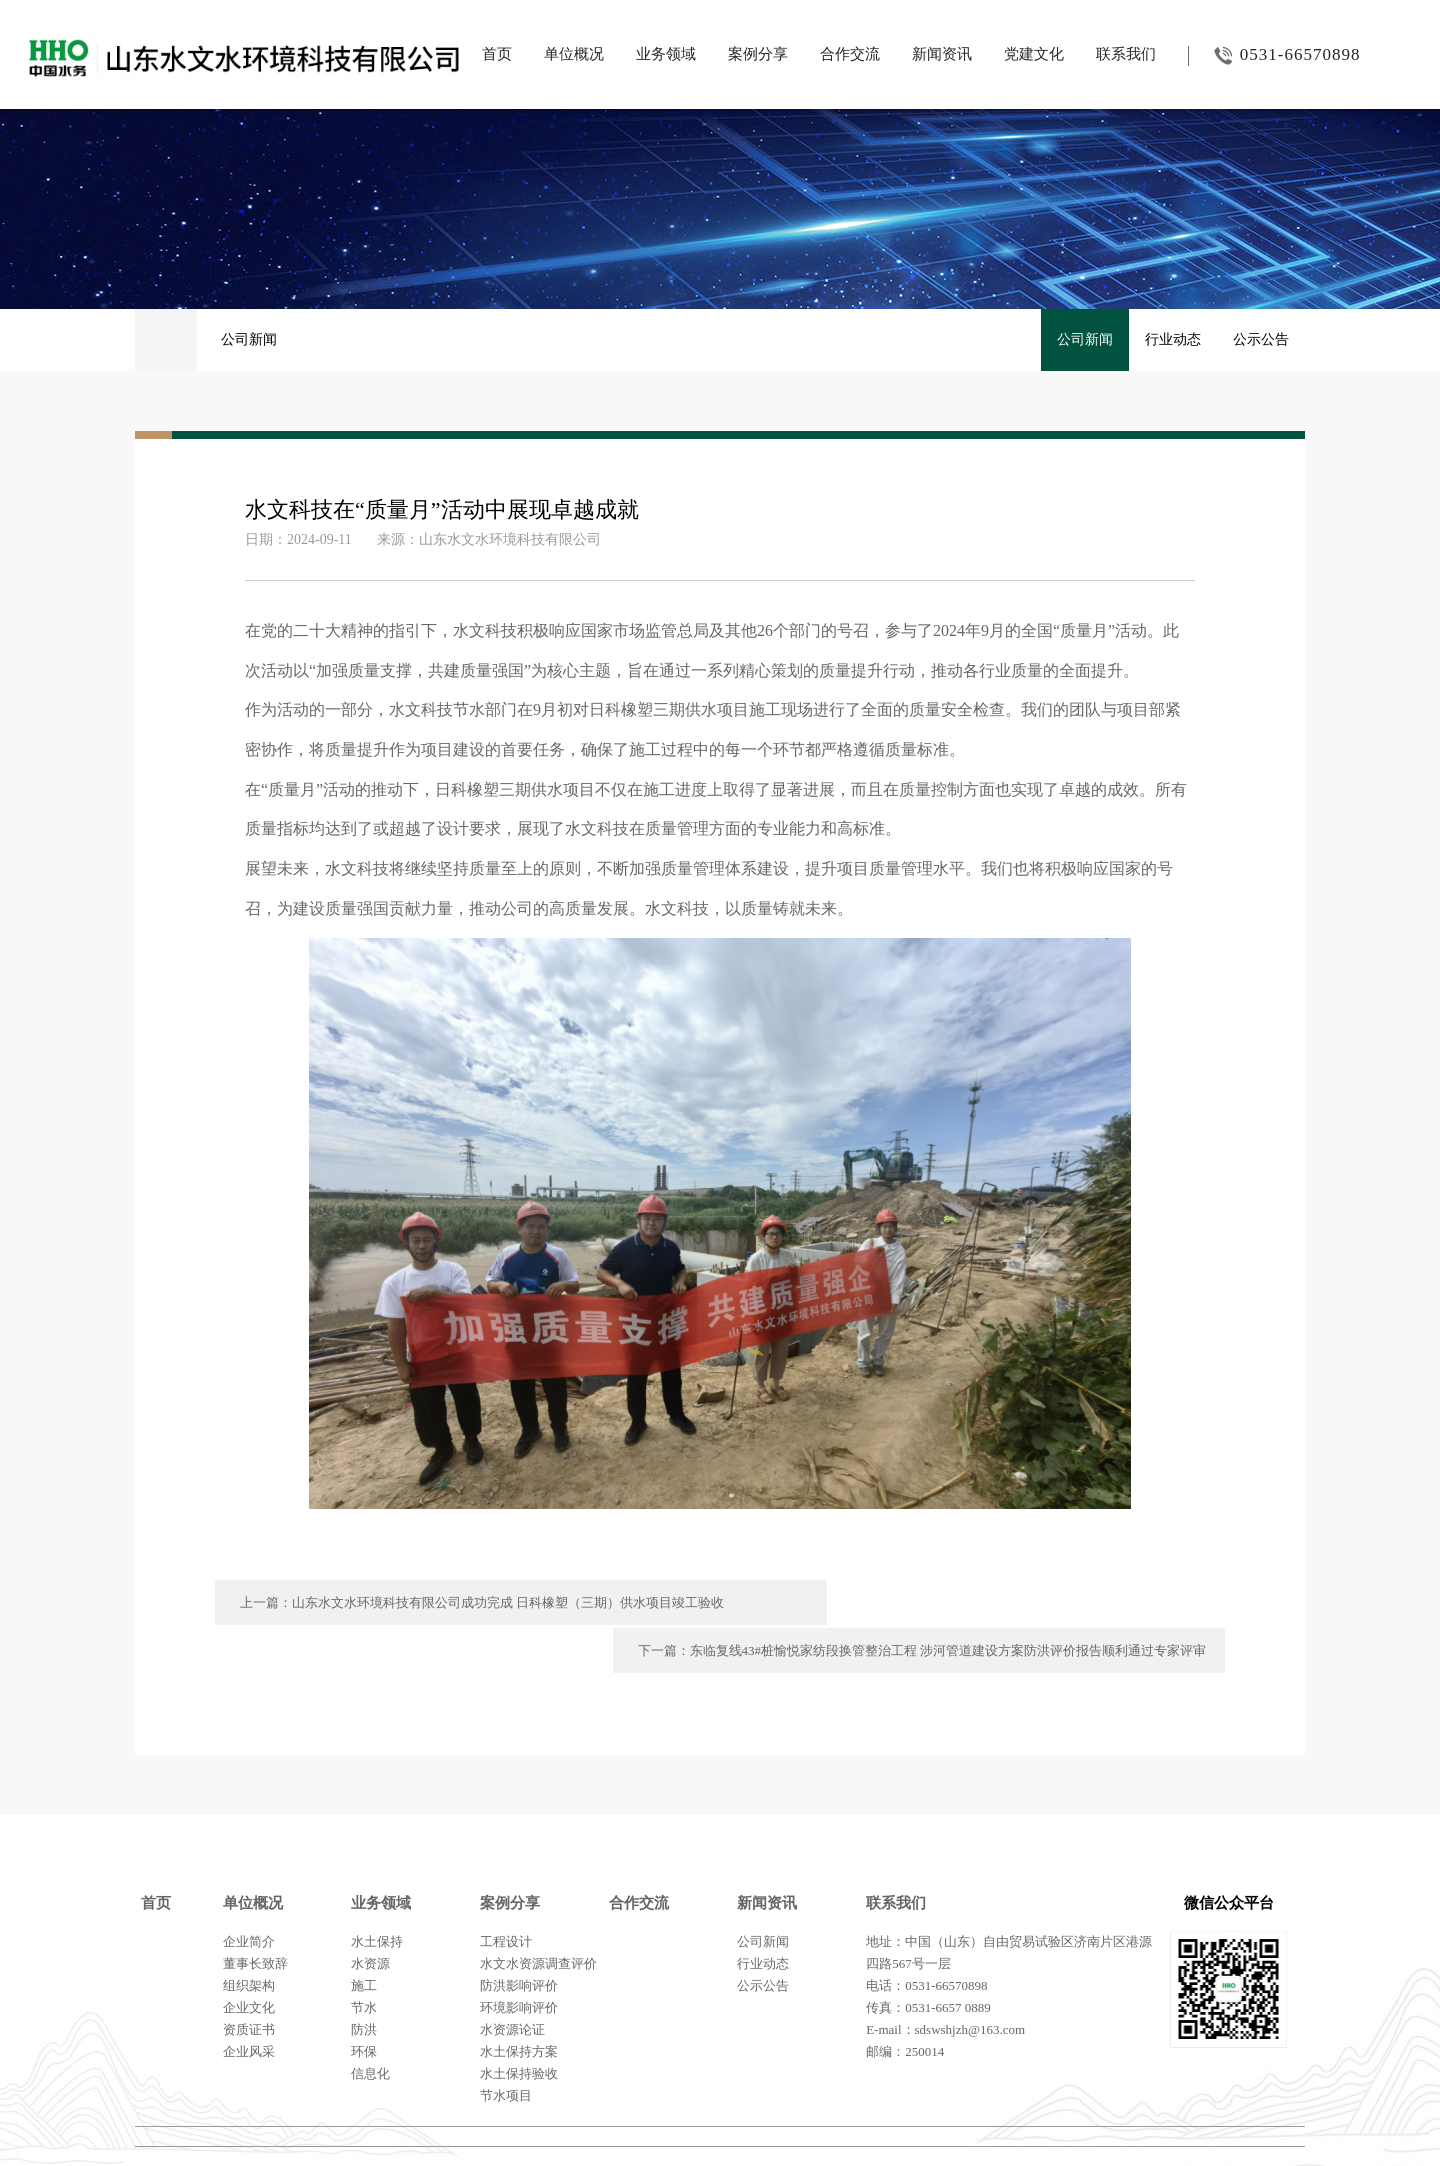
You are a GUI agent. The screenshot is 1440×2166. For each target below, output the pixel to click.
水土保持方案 (519, 2002)
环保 (364, 2002)
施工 (364, 1936)
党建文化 (1034, 54)
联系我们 (1126, 54)
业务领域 (666, 54)
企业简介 (249, 1892)
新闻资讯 (942, 54)
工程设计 (506, 1892)
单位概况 (574, 54)
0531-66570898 (1274, 55)
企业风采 (249, 2002)
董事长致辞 (255, 1914)
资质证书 (249, 1980)
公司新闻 (249, 339)
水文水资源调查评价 (538, 1914)
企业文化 (249, 1958)
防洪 (364, 1980)
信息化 (370, 2024)
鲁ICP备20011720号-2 (1239, 2124)
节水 (364, 1958)
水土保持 (377, 1892)
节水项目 (506, 2046)
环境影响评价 (519, 1958)
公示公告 (1261, 339)
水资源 (370, 1914)
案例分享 (758, 54)
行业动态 (1173, 339)
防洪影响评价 (519, 1936)
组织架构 (249, 1936)
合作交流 (850, 54)
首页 (497, 54)
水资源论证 (512, 1980)
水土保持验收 (519, 2024)
